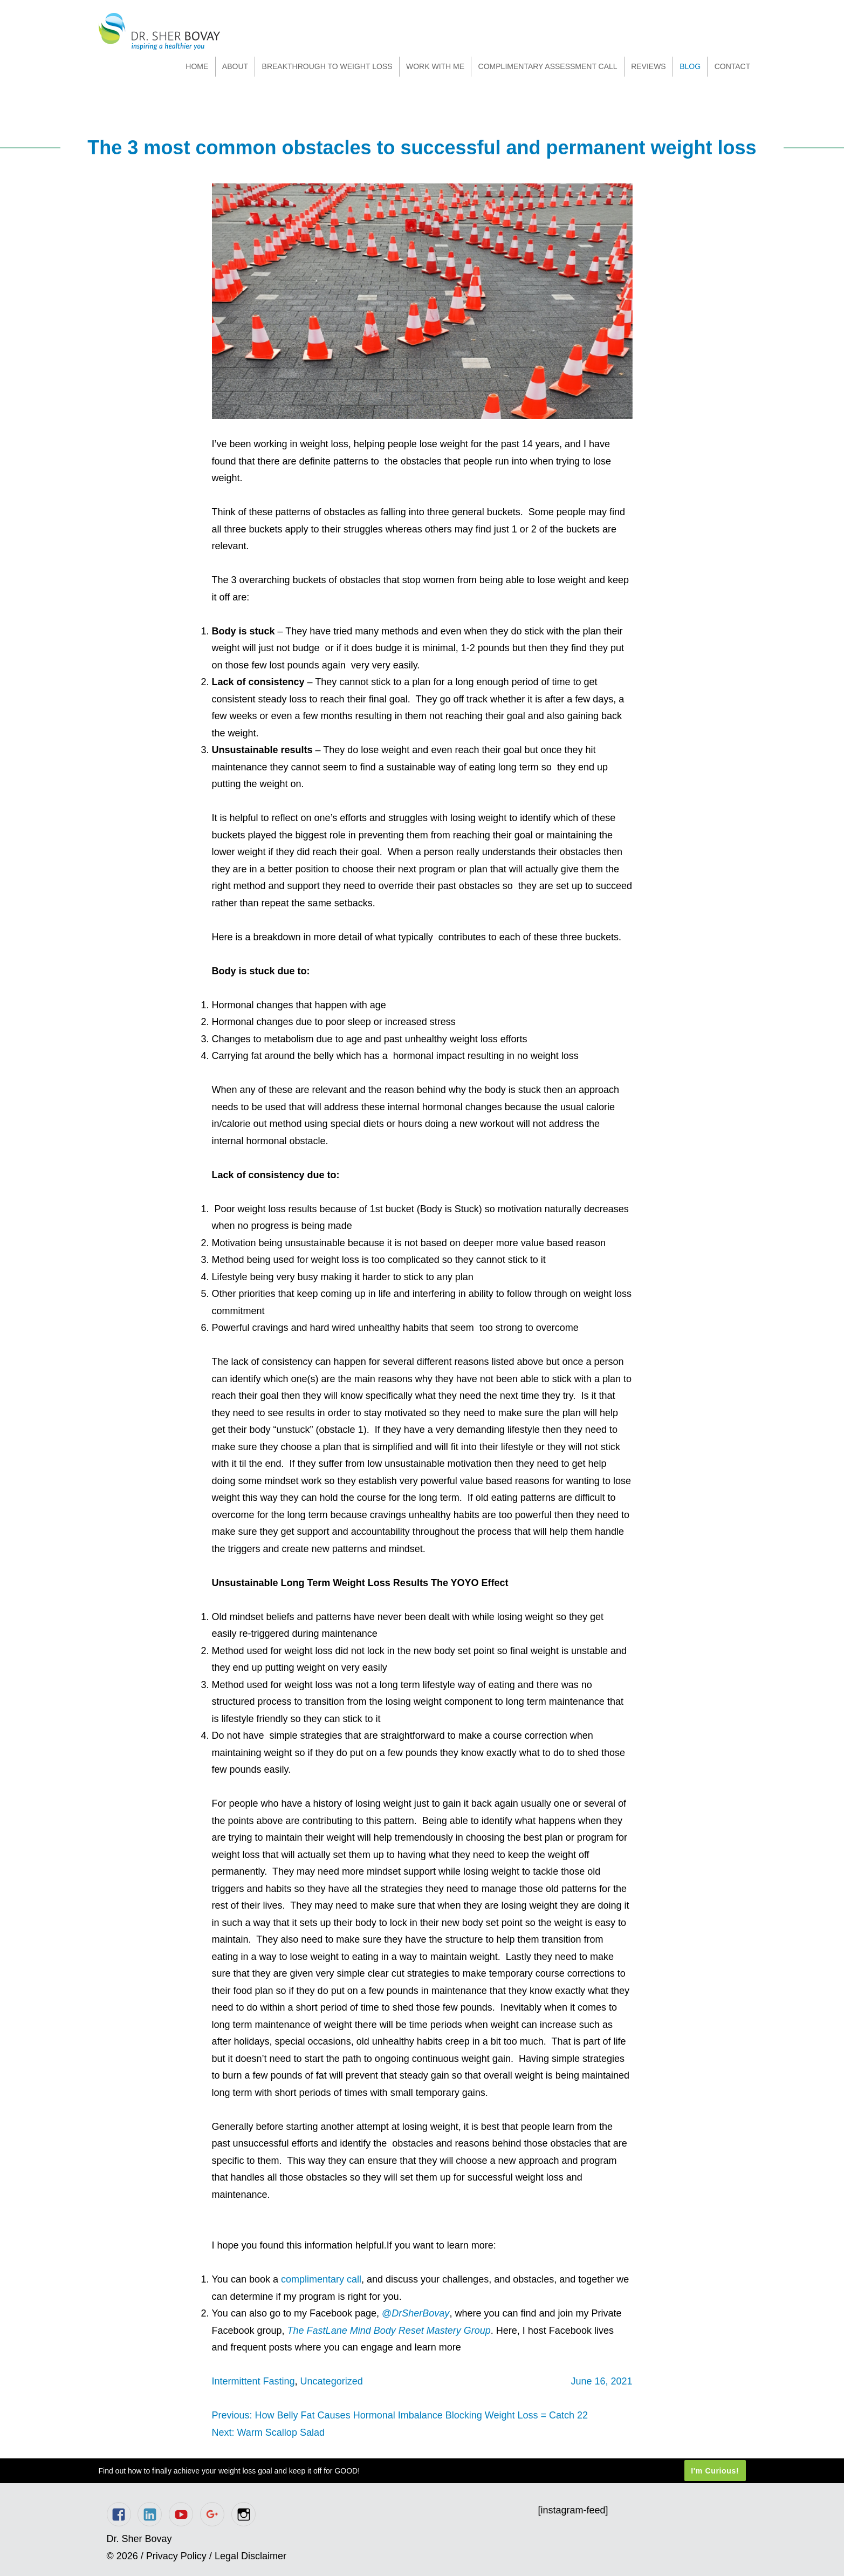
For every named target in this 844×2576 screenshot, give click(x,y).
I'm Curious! (715, 2470)
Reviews (648, 66)
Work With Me (435, 66)
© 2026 (122, 2556)
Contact (733, 66)
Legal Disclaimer (250, 2556)
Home (197, 66)
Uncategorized (331, 2381)
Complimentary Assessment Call (547, 66)
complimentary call (321, 2279)
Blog (690, 66)
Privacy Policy (176, 2556)
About (235, 66)
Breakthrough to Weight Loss (327, 66)
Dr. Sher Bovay (159, 31)
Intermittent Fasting (253, 2381)
